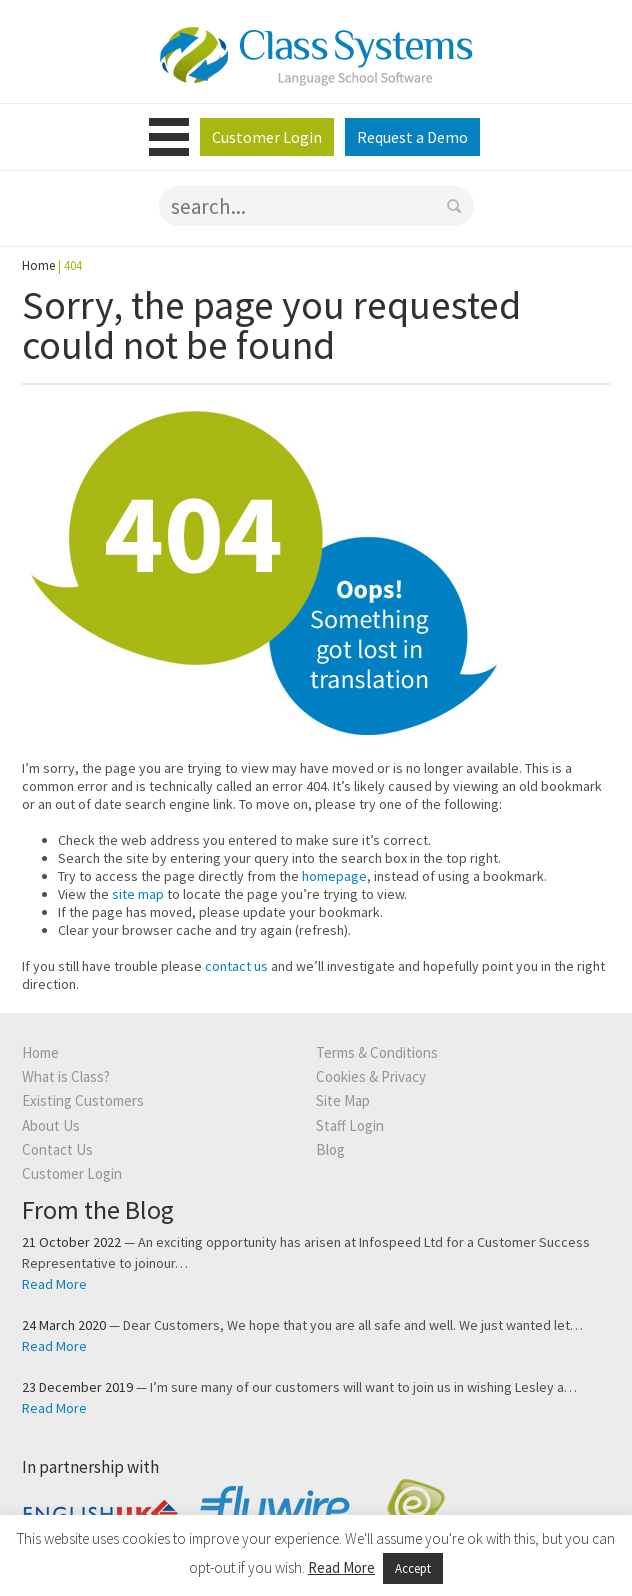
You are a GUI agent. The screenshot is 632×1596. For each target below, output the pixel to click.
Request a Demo (412, 137)
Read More (54, 1284)
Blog (330, 1149)
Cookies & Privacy (371, 1076)
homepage (334, 876)
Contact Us (57, 1149)
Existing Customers (83, 1100)
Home (38, 265)
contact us (236, 966)
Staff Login (350, 1125)
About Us (51, 1125)
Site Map (343, 1100)
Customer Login (267, 137)
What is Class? (66, 1076)
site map (138, 894)
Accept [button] (413, 1568)
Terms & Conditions (377, 1052)
